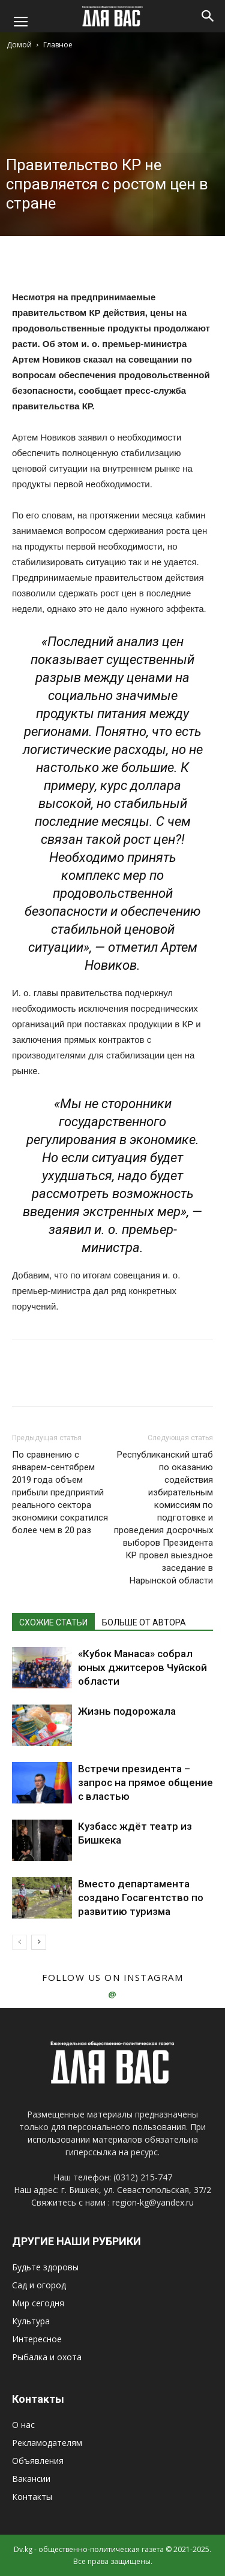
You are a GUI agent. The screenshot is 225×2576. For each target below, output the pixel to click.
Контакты (32, 2496)
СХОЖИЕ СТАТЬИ (53, 1622)
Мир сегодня (38, 2303)
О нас (23, 2424)
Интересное (37, 2339)
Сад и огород (39, 2285)
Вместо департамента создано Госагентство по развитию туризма (140, 1897)
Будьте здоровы (45, 2267)
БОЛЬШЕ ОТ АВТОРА (144, 1622)
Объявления (38, 2460)
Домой (19, 45)
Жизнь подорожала (127, 1711)
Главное (58, 45)
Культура (31, 2321)
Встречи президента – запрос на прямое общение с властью (145, 1782)
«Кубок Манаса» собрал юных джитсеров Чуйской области (142, 1667)
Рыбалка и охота (47, 2357)
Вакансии (31, 2478)
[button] (208, 16)
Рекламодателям (47, 2442)
